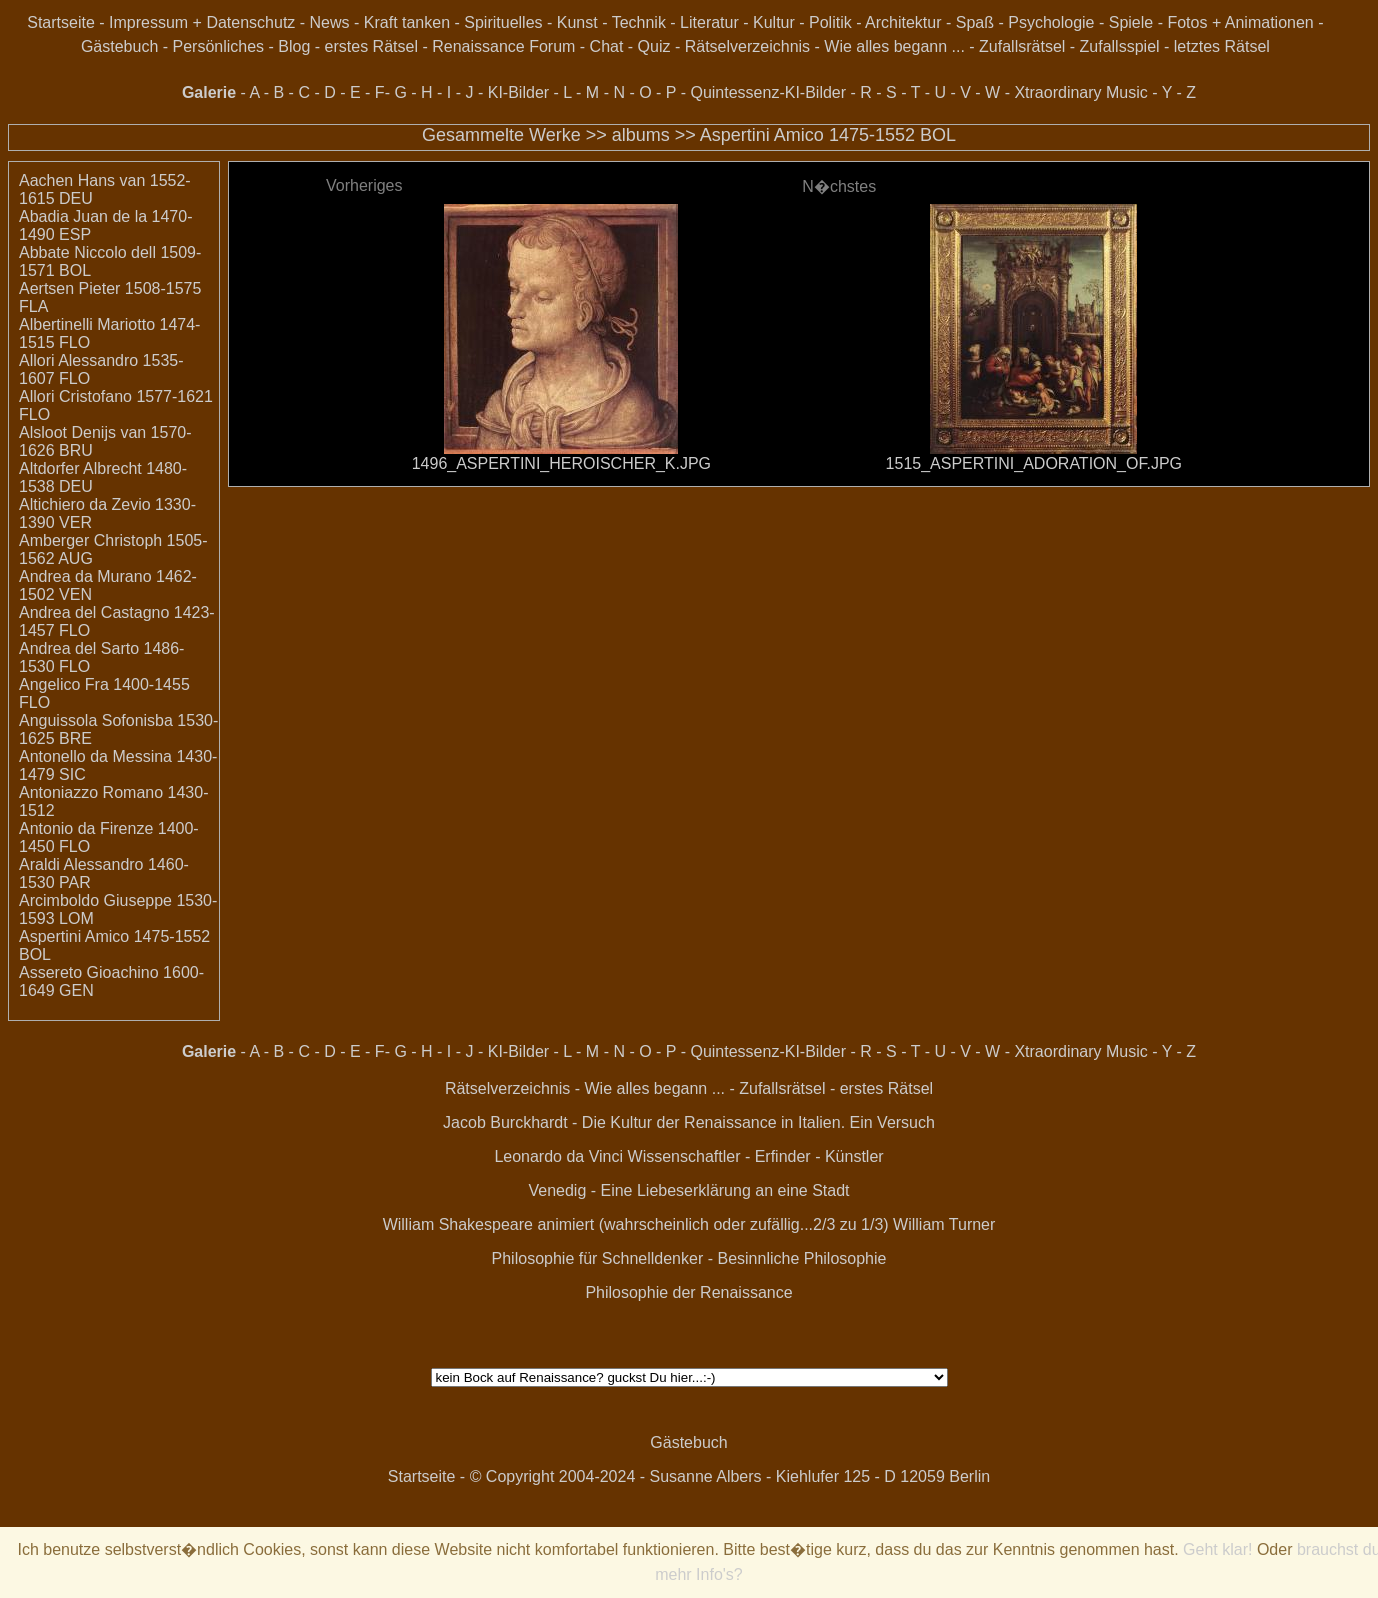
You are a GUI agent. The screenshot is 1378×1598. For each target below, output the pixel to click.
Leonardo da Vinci (558, 1156)
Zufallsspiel (1120, 46)
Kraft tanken (407, 22)
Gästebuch (119, 46)
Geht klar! (1217, 1549)
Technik (639, 22)
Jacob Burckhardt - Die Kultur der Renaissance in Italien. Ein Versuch (689, 1122)
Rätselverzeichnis (747, 46)
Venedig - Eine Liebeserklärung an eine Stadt (688, 1190)
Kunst (577, 22)
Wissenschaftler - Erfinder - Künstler (756, 1156)
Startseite (61, 22)
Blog (294, 46)
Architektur (903, 22)
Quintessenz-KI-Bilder (768, 92)
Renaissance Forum (503, 46)
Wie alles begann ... (894, 46)
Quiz (654, 46)
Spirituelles (503, 22)
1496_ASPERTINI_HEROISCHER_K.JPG (561, 463)
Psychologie (1051, 22)
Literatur (709, 22)
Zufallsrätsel (1022, 46)
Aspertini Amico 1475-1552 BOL (828, 135)
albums (641, 135)
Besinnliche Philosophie (801, 1258)
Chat (607, 46)
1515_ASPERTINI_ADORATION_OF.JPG (1034, 463)
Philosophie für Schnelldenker (598, 1258)
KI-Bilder (518, 92)
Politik (830, 22)
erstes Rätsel (371, 46)
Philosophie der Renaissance (688, 1292)
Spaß (975, 22)
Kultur (774, 22)
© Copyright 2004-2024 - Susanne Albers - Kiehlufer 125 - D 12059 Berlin (730, 1476)
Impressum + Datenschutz (202, 22)
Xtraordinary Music (1080, 92)
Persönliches (219, 46)
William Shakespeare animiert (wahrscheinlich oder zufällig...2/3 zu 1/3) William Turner (689, 1224)
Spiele (1131, 22)
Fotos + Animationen (1240, 22)
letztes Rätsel (1222, 46)
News (330, 22)
